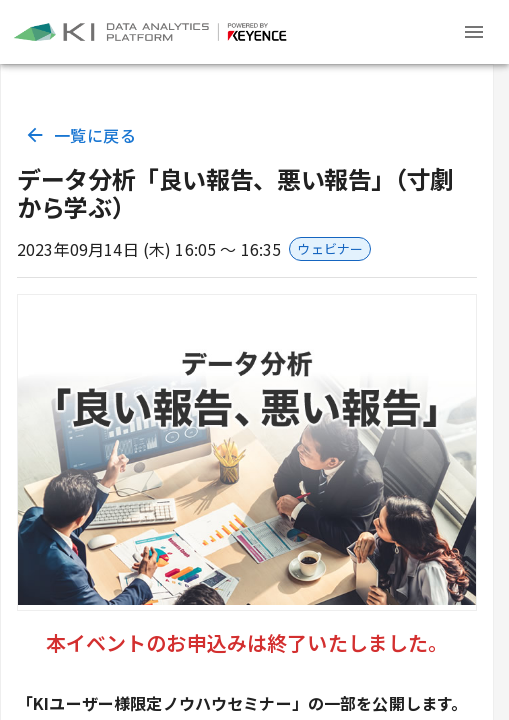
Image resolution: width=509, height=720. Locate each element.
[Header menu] (474, 32)
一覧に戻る (82, 135)
